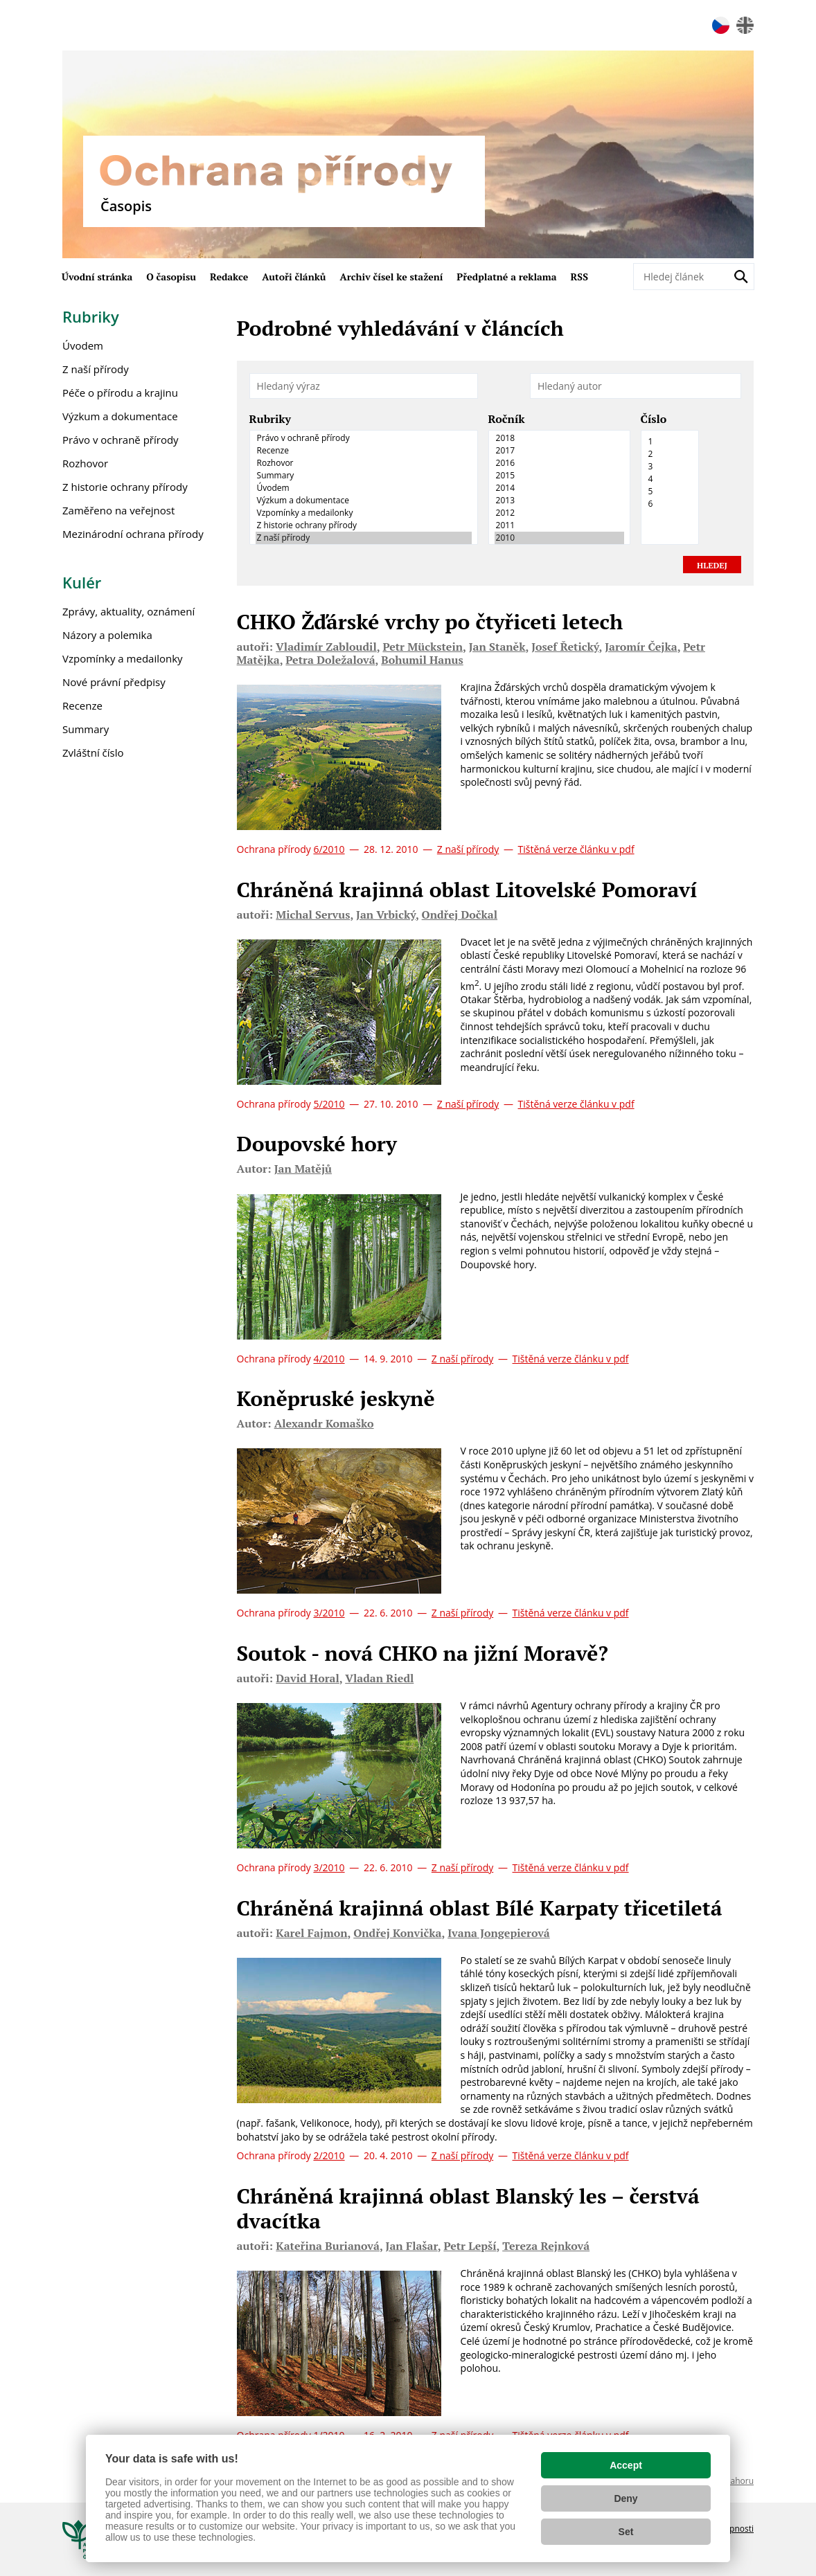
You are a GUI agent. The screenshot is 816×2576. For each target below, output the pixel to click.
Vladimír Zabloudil (326, 646)
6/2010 (328, 849)
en (745, 25)
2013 (559, 500)
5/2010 (328, 1103)
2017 (559, 450)
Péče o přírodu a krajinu (120, 392)
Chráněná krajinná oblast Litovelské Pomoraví (467, 889)
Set (626, 2531)
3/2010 (328, 1612)
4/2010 (328, 1358)
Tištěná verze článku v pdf (576, 849)
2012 (559, 513)
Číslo (654, 419)
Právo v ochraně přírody (364, 438)
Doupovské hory (317, 1144)
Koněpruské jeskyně (336, 1398)
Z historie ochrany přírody (364, 525)
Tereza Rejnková (545, 2245)
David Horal (307, 1678)
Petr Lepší (469, 2245)
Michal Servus (313, 914)
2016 (559, 463)
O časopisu (171, 276)
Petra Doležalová (330, 659)
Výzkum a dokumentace (364, 500)
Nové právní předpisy (114, 682)
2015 (559, 475)
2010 (559, 538)
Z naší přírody (364, 538)
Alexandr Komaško (324, 1423)
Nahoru (739, 2481)
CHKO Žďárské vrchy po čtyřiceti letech (430, 622)
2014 (559, 488)
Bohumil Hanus (422, 659)
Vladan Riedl (379, 1678)
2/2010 (328, 2155)
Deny (625, 2498)
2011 (559, 525)
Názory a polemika (107, 635)
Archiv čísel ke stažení (391, 276)
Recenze (364, 450)
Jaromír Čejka (641, 646)
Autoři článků (294, 276)
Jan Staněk (497, 646)
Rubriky (270, 419)
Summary (364, 475)
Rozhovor (364, 463)
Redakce (229, 276)
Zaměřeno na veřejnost (118, 510)
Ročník (506, 419)
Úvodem (364, 488)
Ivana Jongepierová (498, 1932)
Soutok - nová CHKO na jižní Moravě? (422, 1653)
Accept (626, 2465)
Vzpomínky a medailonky (364, 513)
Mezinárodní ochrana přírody (133, 534)
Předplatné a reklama (506, 276)
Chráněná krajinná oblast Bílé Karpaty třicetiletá (479, 1908)
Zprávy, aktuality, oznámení (128, 611)
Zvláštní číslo (93, 752)
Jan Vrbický (386, 914)
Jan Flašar (412, 2245)
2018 (559, 438)
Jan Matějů (303, 1168)
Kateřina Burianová (328, 2245)
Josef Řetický (564, 646)
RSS (579, 276)
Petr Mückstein (422, 646)
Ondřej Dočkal (459, 914)
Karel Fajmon (311, 1932)
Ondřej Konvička (397, 1932)
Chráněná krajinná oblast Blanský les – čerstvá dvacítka (468, 2208)
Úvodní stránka (97, 276)
